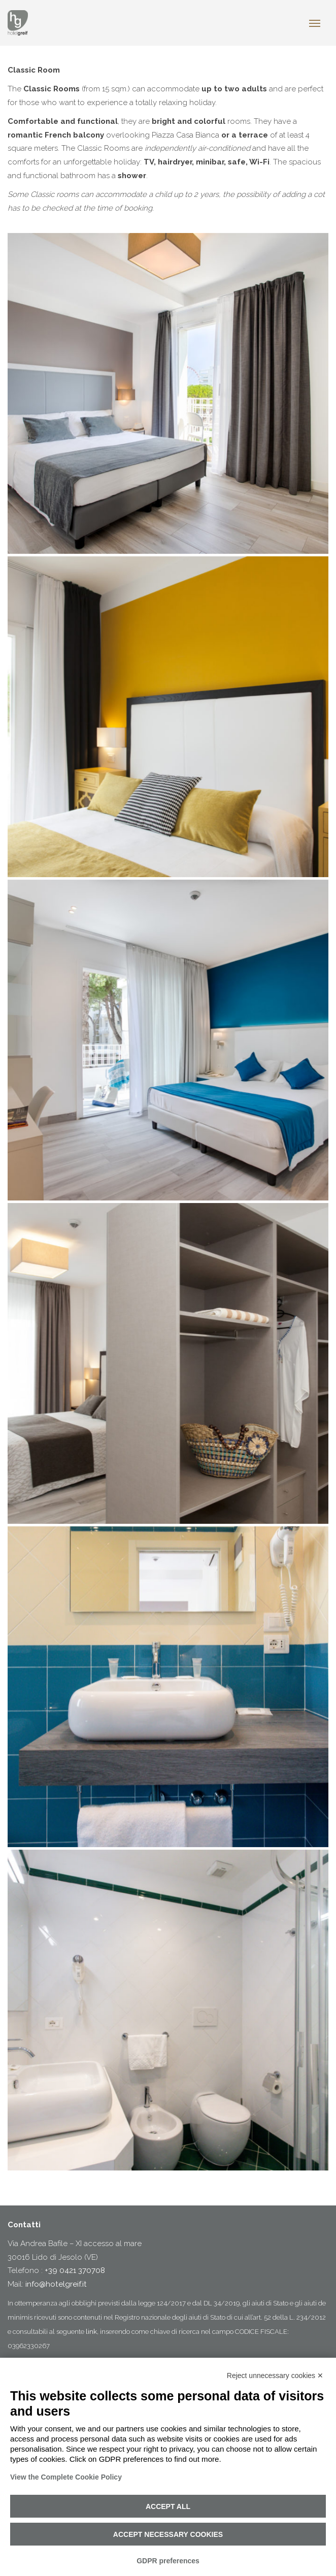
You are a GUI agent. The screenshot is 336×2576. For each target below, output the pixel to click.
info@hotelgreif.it (56, 2284)
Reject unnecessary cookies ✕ (275, 2375)
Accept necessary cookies (168, 2534)
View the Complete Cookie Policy (66, 2477)
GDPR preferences (168, 2561)
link (91, 2331)
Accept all (168, 2506)
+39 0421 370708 (75, 2270)
